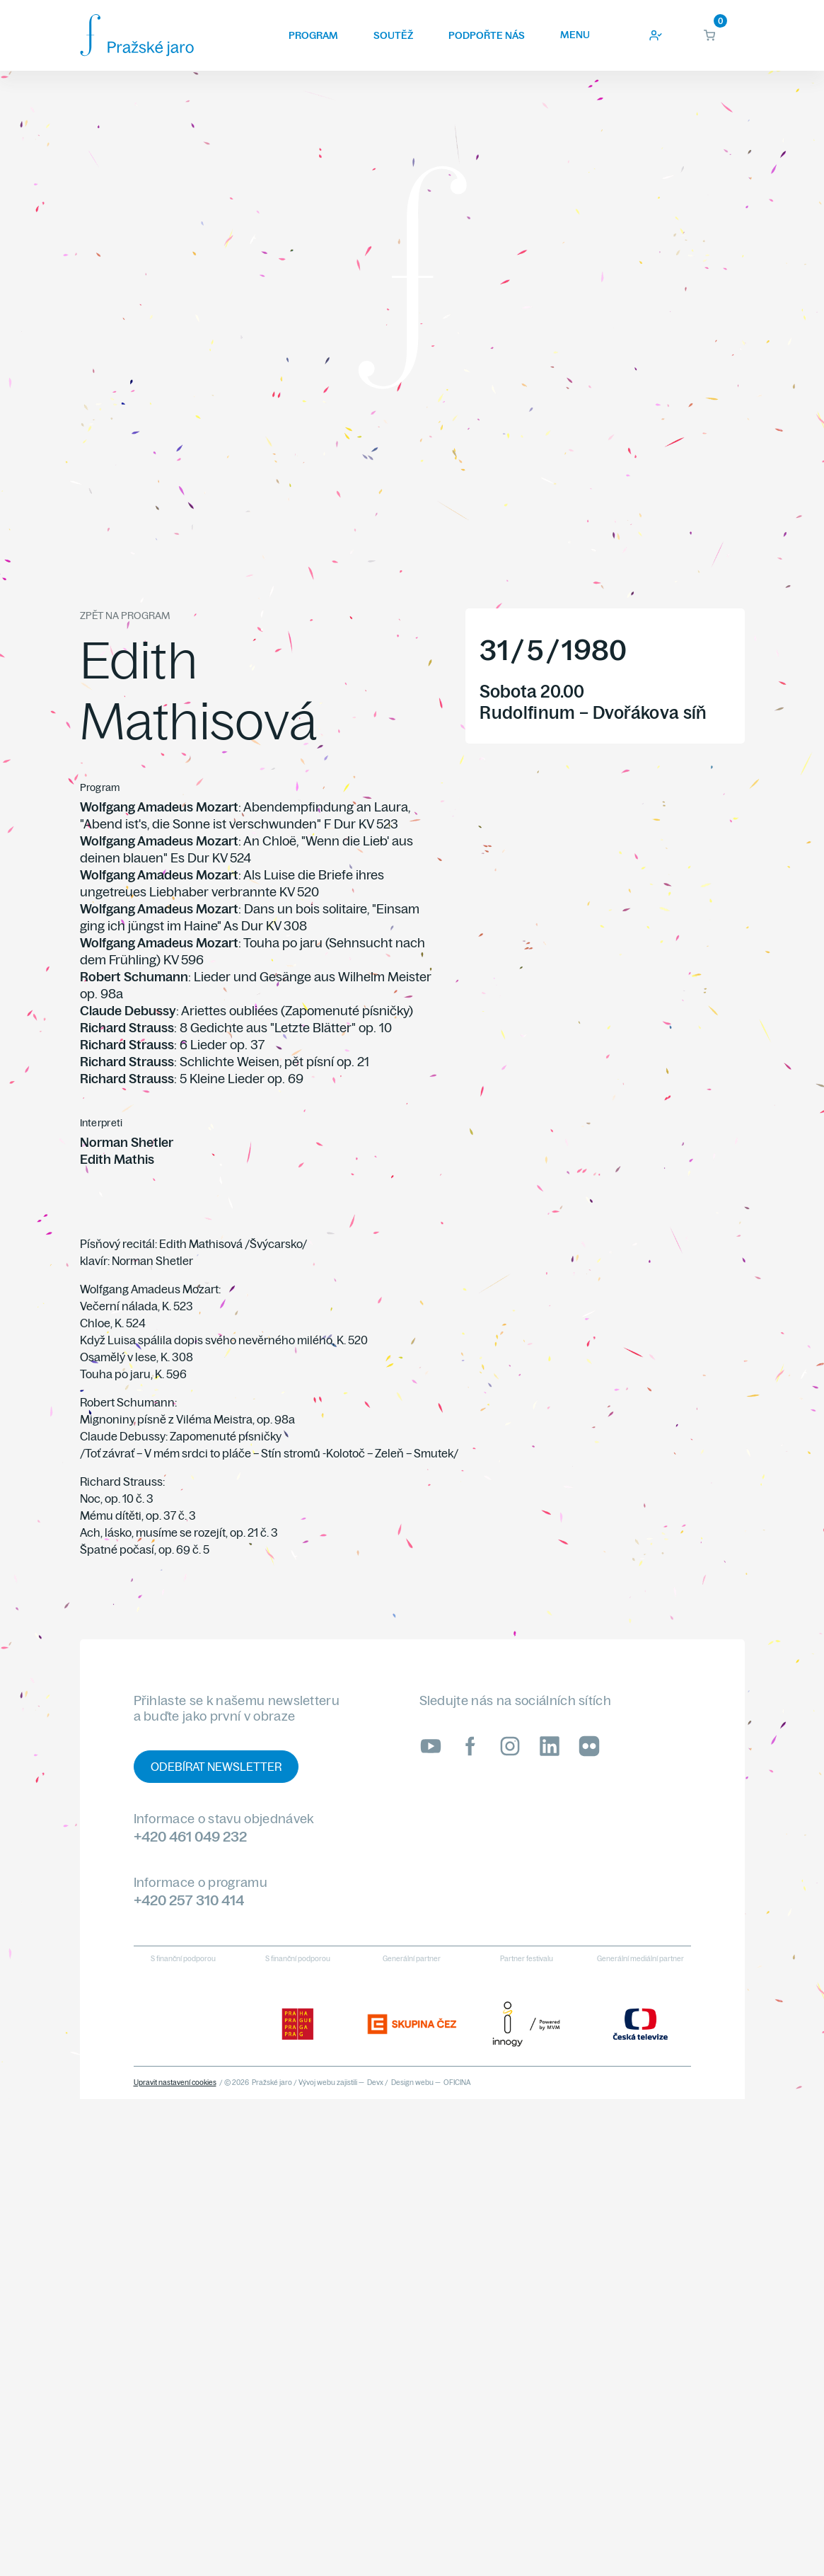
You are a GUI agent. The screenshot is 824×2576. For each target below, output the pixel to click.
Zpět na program (125, 615)
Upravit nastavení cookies (175, 2082)
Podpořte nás (486, 35)
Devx (375, 2082)
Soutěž (393, 35)
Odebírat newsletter (216, 1767)
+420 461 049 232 (190, 1836)
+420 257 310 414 (189, 1900)
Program (313, 35)
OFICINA (457, 2082)
